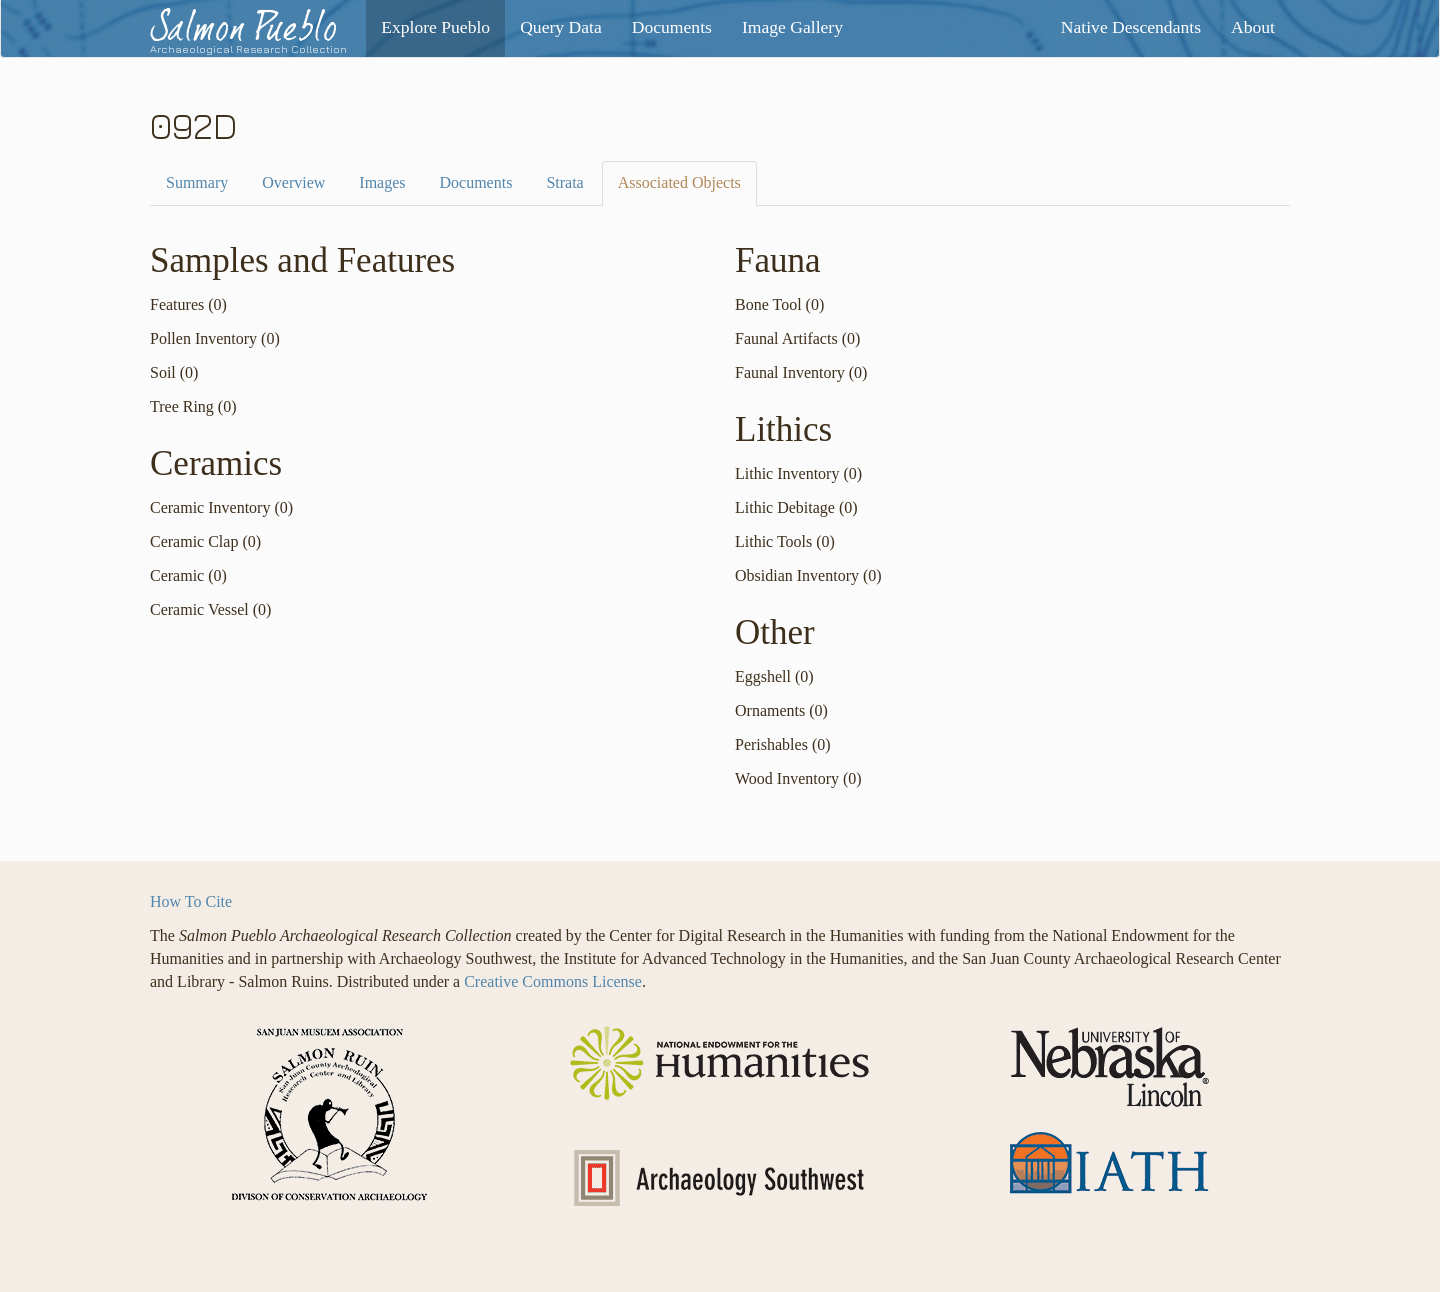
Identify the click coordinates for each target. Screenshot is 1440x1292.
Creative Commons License (553, 981)
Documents (476, 182)
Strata (564, 182)
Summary (197, 182)
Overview (293, 182)
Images (382, 182)
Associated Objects (679, 182)
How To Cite (191, 901)
